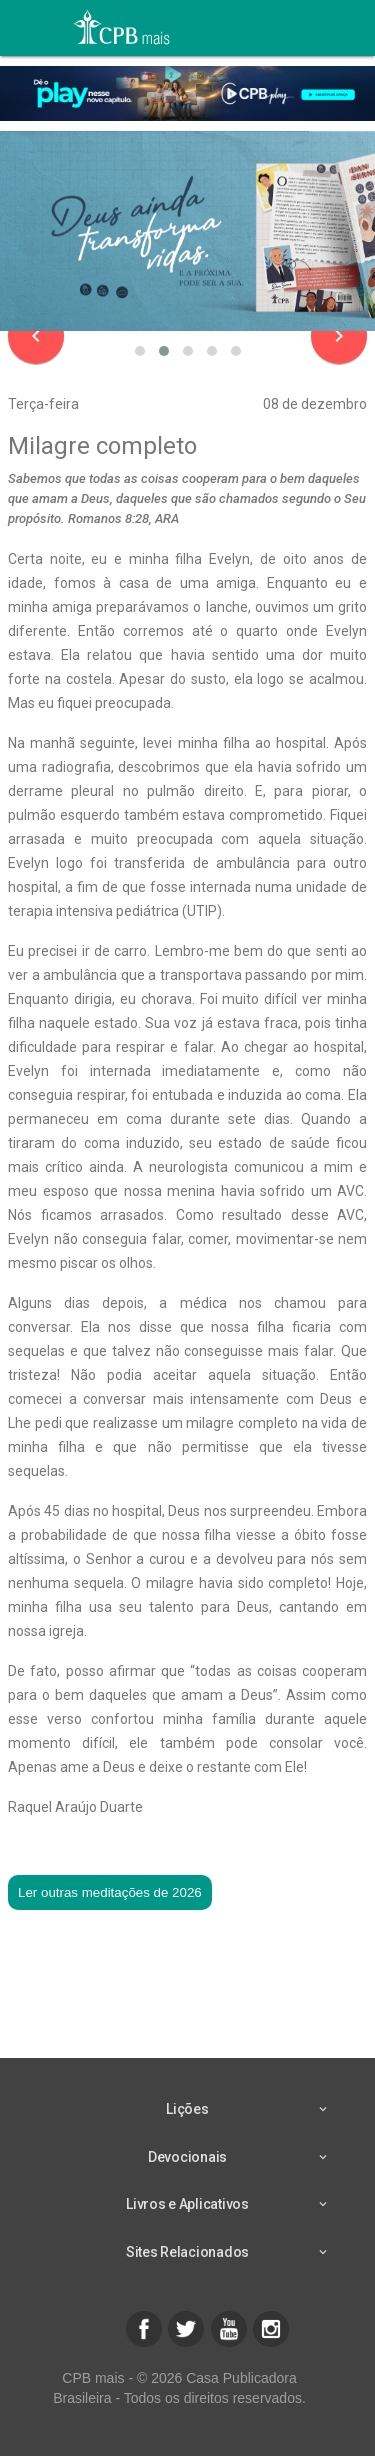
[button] (140, 351)
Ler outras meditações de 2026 (110, 1892)
